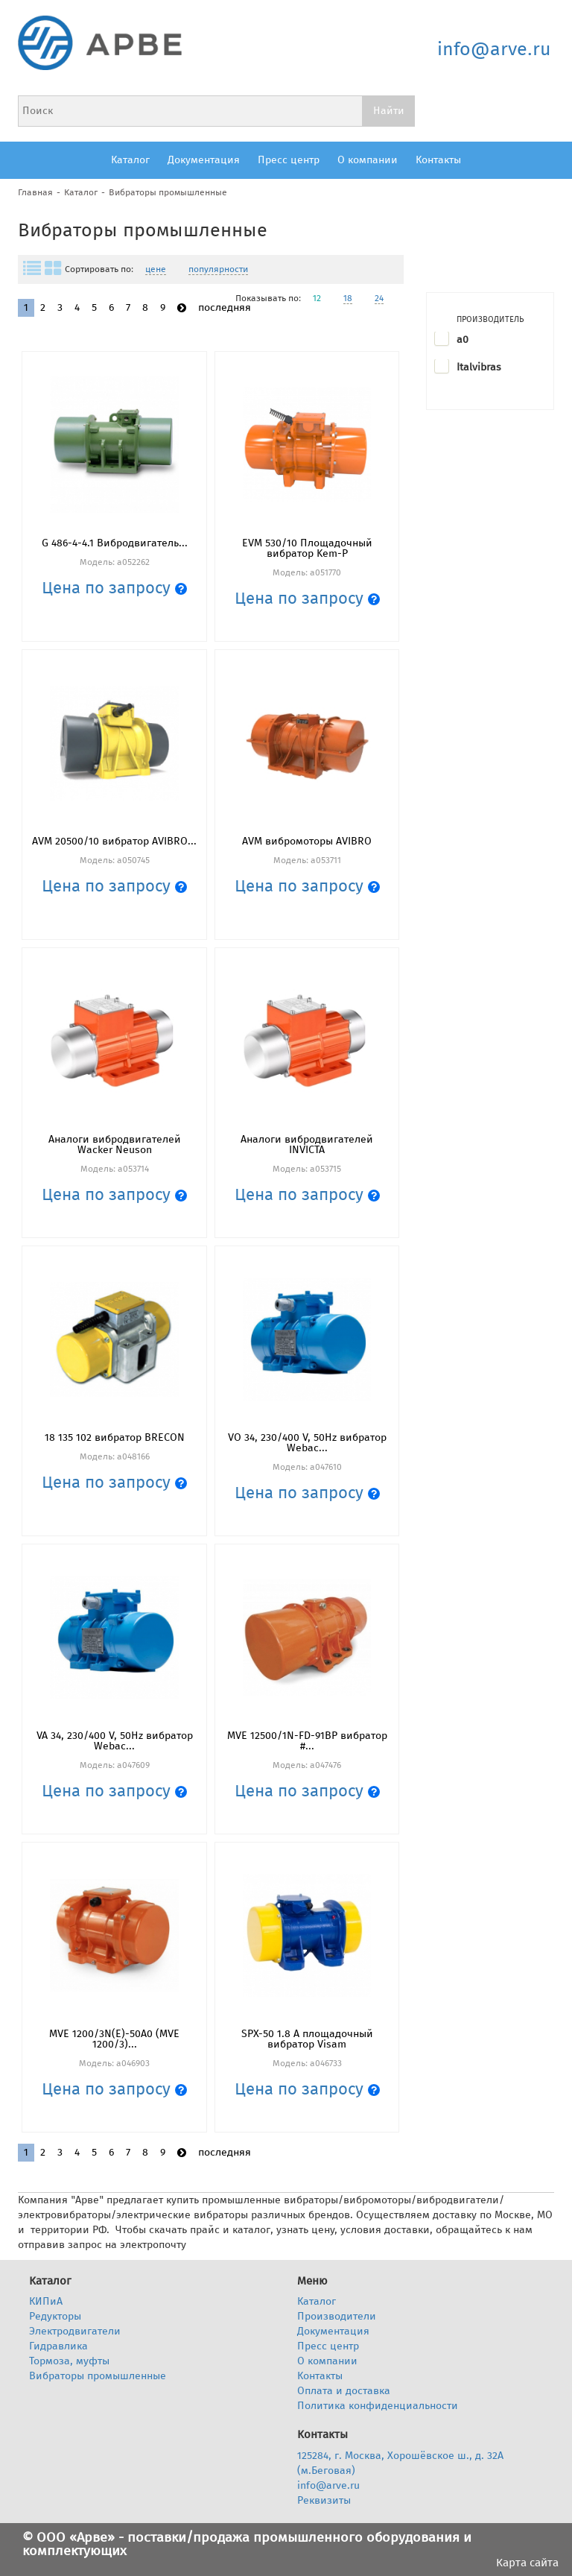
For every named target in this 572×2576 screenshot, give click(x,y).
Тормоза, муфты (69, 2361)
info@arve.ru (494, 49)
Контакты (438, 160)
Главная (35, 192)
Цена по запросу (114, 588)
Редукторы (55, 2316)
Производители (336, 2316)
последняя (224, 307)
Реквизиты (324, 2500)
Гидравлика (58, 2346)
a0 (462, 339)
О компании (367, 160)
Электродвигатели (75, 2331)
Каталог (130, 160)
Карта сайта (527, 2563)
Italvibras (479, 367)
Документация (204, 160)
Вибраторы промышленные (168, 192)
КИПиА (46, 2301)
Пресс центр (289, 160)
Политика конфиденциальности (377, 2405)
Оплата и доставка (343, 2390)
